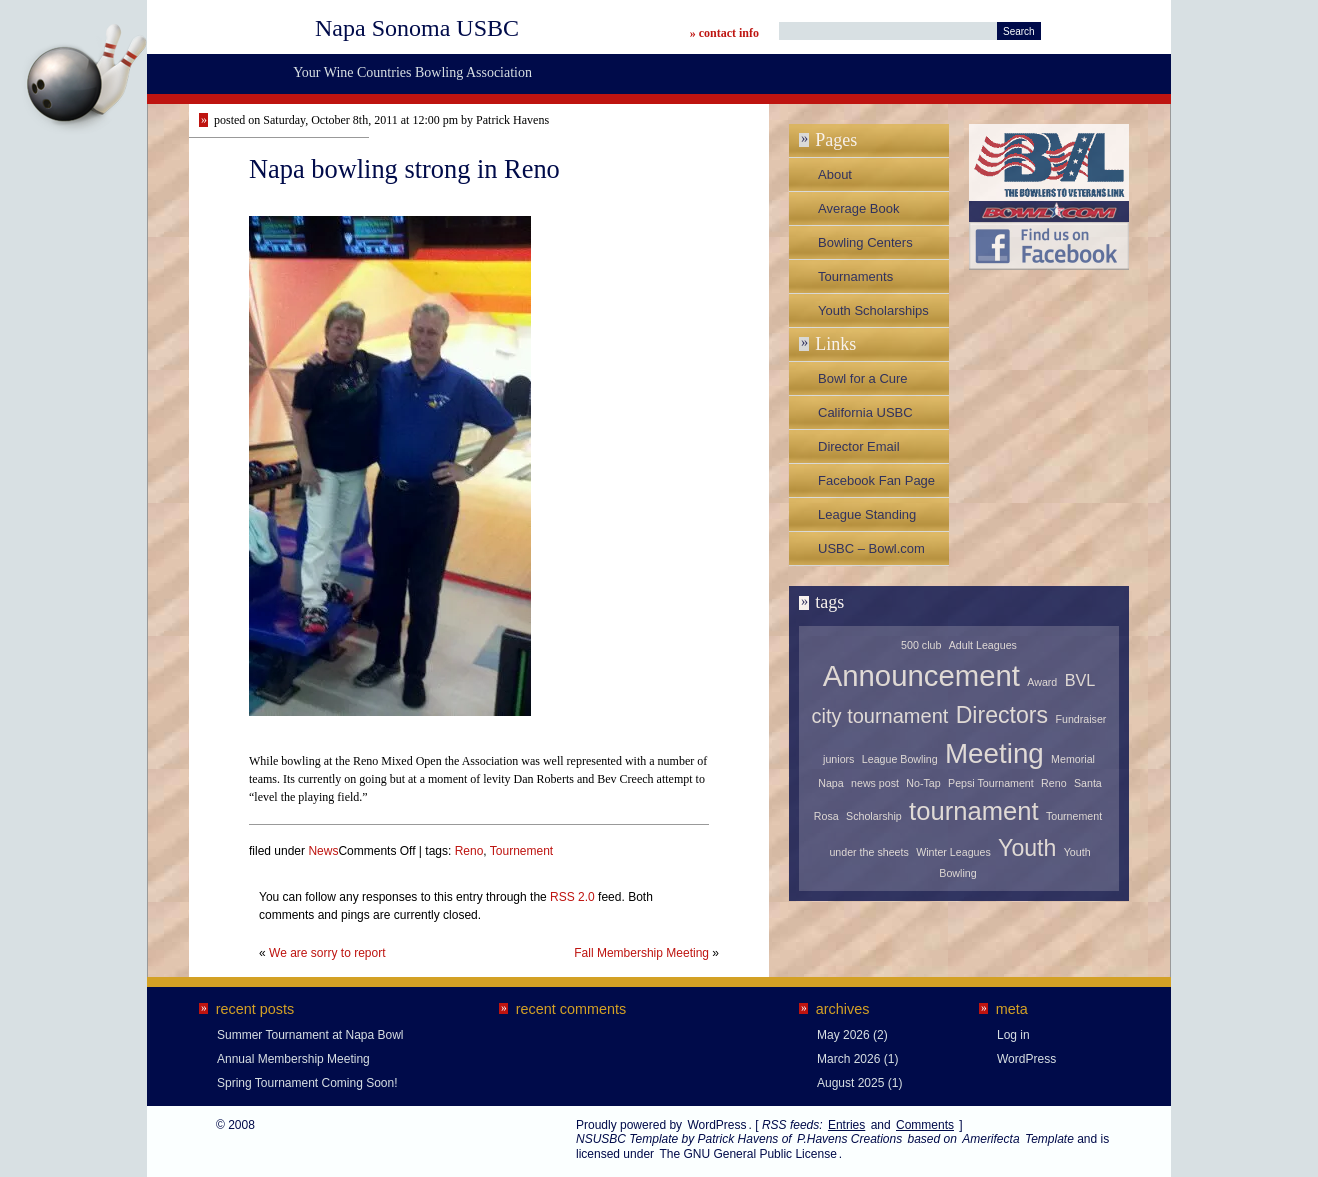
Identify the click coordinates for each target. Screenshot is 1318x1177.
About (835, 174)
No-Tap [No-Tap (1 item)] (923, 783)
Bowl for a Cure (863, 378)
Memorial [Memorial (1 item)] (1073, 759)
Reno (469, 851)
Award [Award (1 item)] (1042, 682)
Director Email (859, 446)
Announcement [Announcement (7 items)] (921, 675)
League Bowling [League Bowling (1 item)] (900, 759)
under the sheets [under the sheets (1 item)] (868, 852)
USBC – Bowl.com (871, 548)
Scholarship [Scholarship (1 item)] (874, 816)
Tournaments (855, 276)
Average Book (858, 208)
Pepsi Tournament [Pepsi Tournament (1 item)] (991, 783)
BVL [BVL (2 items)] (1080, 680)
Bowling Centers (865, 242)
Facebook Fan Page (876, 480)
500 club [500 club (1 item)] (921, 645)
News (323, 851)
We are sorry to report (327, 953)
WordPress (1026, 1059)
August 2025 (850, 1083)
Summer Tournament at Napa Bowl (310, 1035)
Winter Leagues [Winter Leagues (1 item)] (953, 852)
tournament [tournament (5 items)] (973, 811)
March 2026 (848, 1059)
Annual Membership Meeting (293, 1059)
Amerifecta (990, 1139)
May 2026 (843, 1035)
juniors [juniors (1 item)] (838, 759)
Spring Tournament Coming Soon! (307, 1083)
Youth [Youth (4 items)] (1027, 848)
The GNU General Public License (747, 1154)
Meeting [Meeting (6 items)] (994, 753)
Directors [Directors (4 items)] (1002, 715)
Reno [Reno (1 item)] (1053, 783)
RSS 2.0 (572, 897)
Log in (1013, 1035)
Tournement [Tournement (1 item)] (1074, 816)
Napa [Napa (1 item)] (830, 783)
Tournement (521, 851)
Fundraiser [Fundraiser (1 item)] (1080, 719)
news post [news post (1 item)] (875, 783)
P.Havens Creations (849, 1139)
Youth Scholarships (873, 310)
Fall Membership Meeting (641, 953)
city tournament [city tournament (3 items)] (880, 716)
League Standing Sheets (867, 519)
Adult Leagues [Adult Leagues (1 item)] (983, 645)
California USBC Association (865, 417)
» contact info (724, 33)
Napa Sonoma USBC (417, 28)
